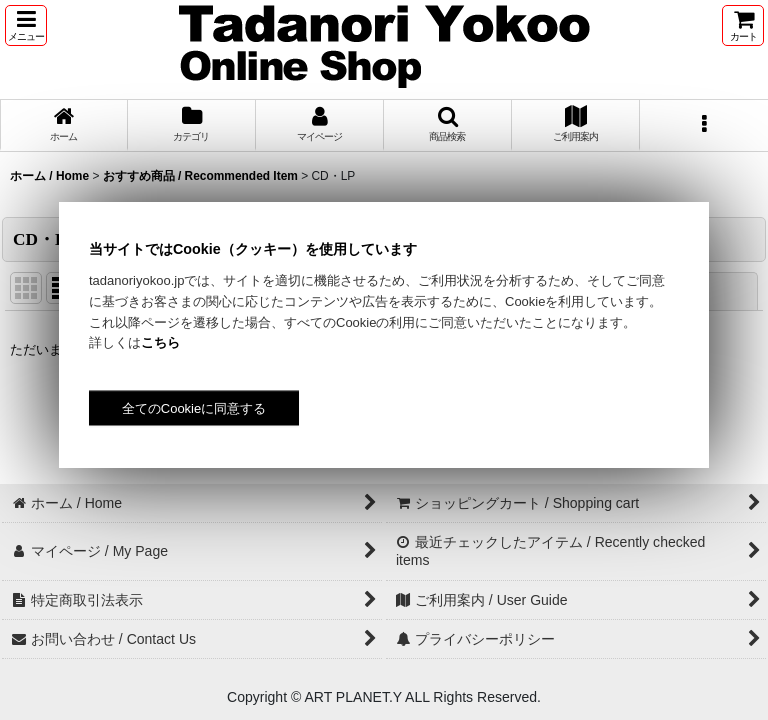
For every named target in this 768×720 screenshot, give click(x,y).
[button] (26, 25)
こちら (160, 342)
